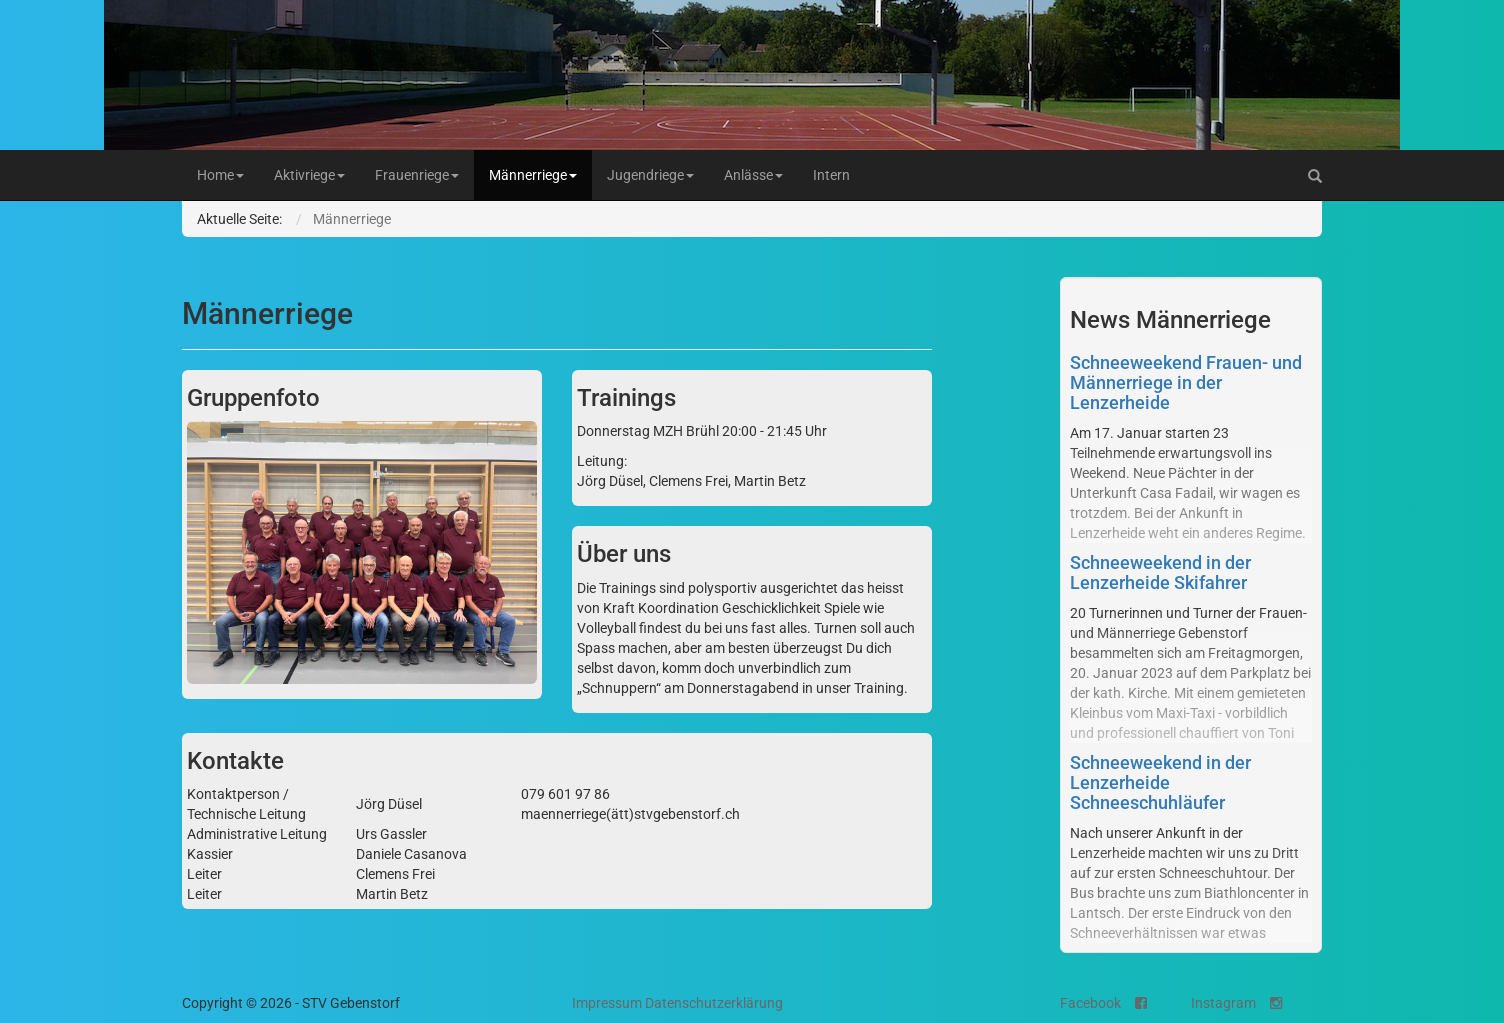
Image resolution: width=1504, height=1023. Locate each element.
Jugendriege (650, 175)
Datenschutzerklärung (714, 1003)
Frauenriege (417, 175)
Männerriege (533, 175)
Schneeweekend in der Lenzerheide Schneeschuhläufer (1160, 782)
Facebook (1103, 1003)
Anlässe (753, 175)
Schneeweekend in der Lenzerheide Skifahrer (1160, 572)
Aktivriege (309, 175)
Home (220, 175)
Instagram (1236, 1003)
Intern (831, 175)
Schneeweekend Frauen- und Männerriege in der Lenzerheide (1186, 382)
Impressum (607, 1003)
